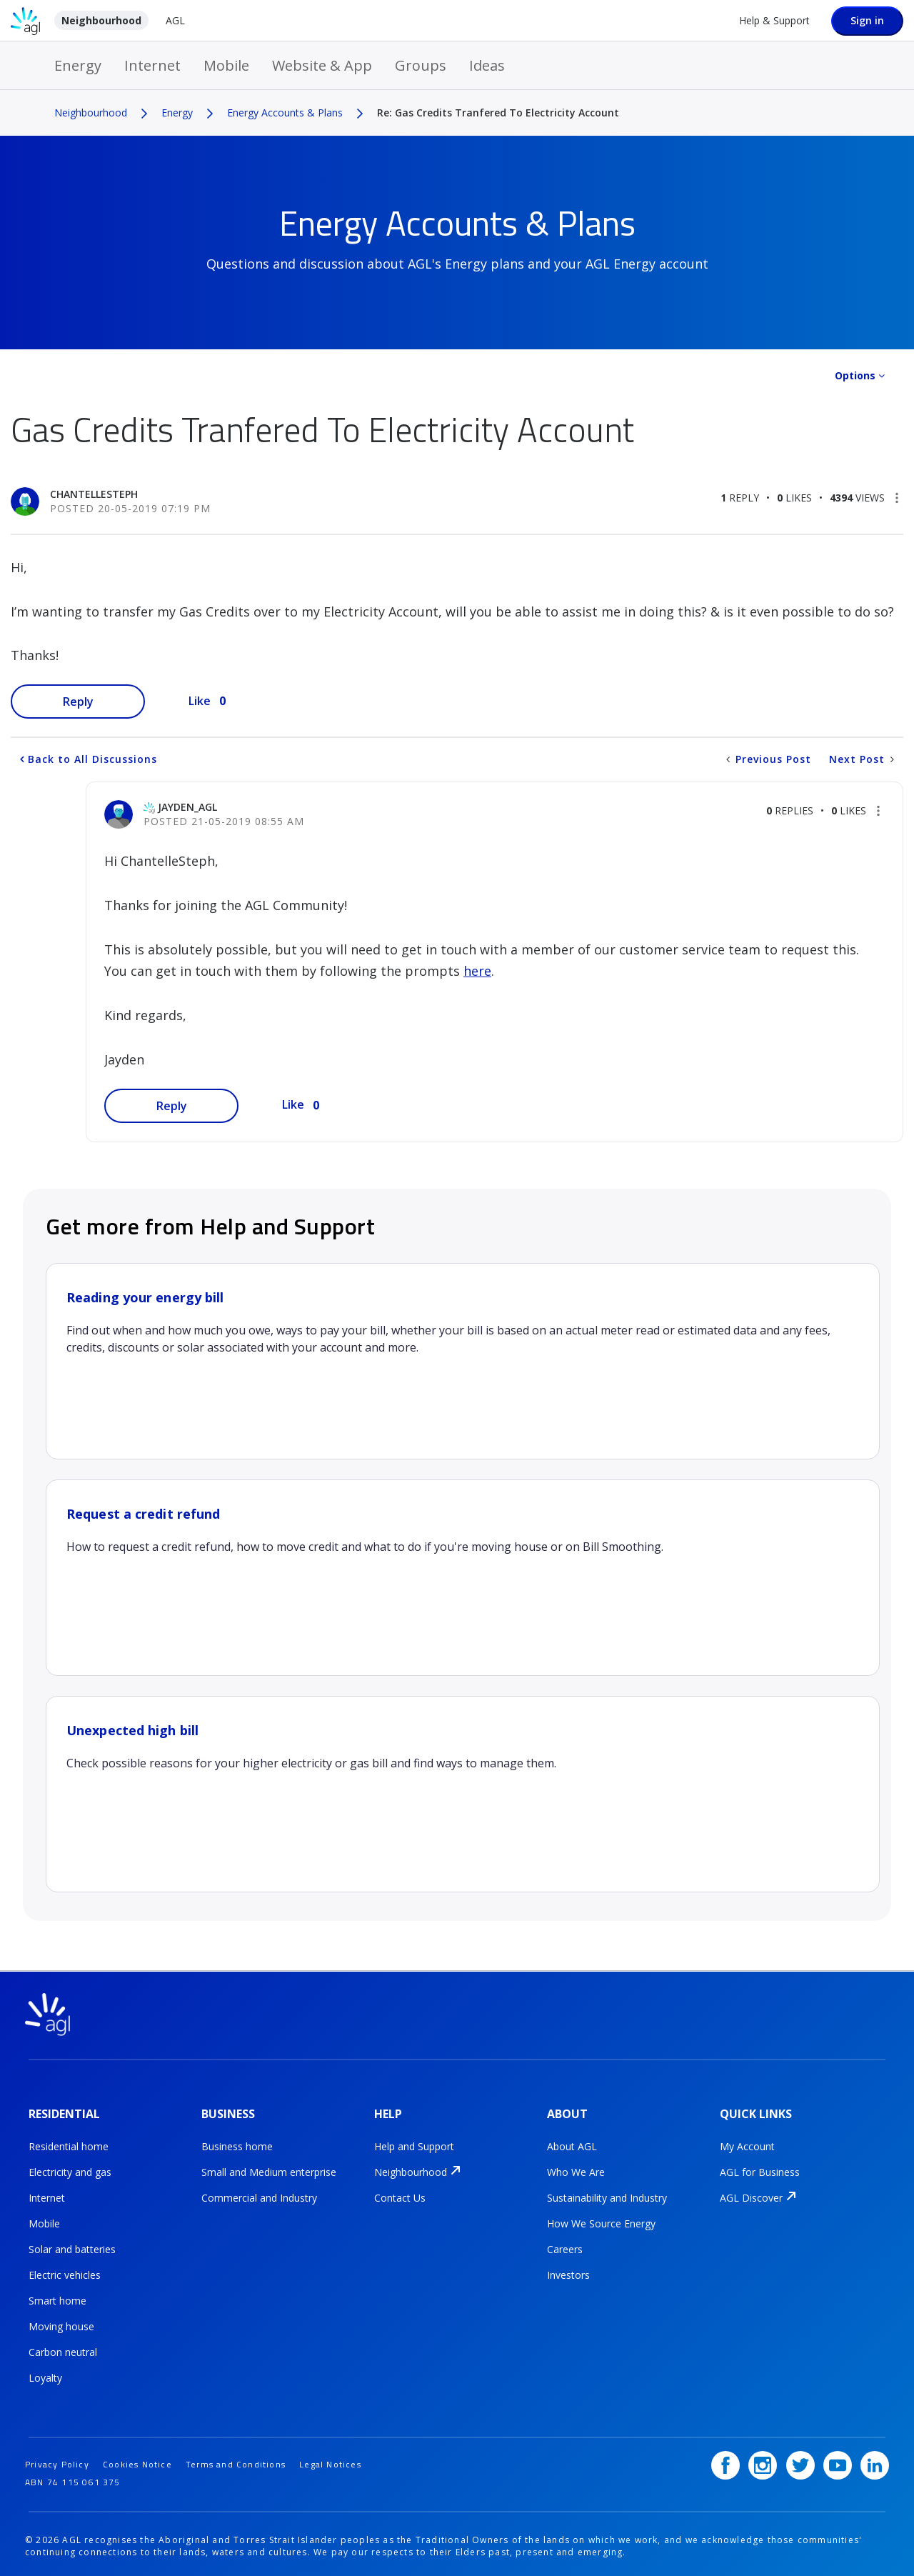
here (477, 970)
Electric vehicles (65, 2273)
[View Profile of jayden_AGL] (187, 807)
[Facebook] (725, 2460)
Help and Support (414, 2144)
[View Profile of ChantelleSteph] (94, 494)
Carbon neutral (63, 2350)
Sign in (867, 20)
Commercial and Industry (259, 2195)
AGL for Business (760, 2170)
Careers (565, 2247)
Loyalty (45, 2375)
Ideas (487, 65)
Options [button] (855, 375)
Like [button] (200, 701)
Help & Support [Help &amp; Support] (774, 20)
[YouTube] (837, 2460)
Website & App (322, 65)
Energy (77, 65)
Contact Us (400, 2195)
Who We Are (576, 2170)
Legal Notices (330, 2459)
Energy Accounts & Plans (285, 112)
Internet (152, 65)
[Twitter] (800, 2460)
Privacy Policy (57, 2459)
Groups (420, 65)
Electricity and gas (70, 2170)
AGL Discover (751, 2195)
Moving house (61, 2324)
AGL (175, 20)
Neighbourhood (101, 20)
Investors (568, 2273)
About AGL (572, 2144)
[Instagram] (762, 2460)
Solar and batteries (72, 2247)
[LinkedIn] (874, 2460)
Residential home (69, 2144)
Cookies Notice (137, 2459)
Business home (237, 2144)
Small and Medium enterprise (268, 2170)
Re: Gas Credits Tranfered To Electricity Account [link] (498, 112)
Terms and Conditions (236, 2459)
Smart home (57, 2298)
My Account (747, 2144)
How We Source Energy (601, 2221)
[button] (897, 498)
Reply (78, 701)
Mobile (226, 65)
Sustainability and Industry (607, 2195)
